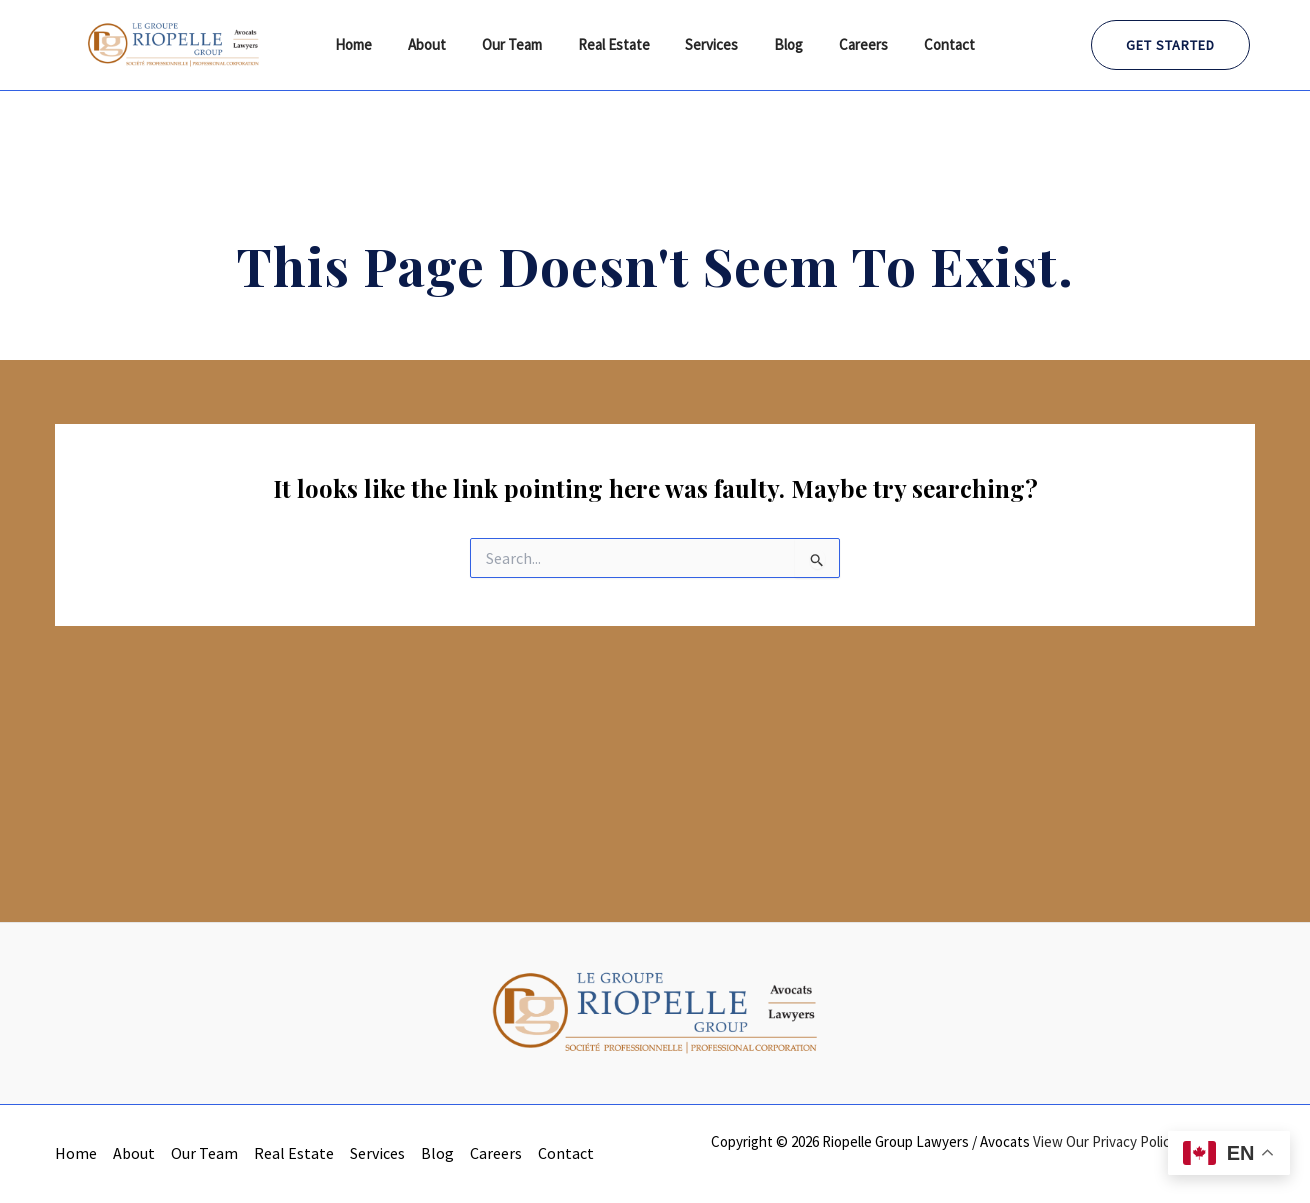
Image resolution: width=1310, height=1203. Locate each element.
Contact (929, 44)
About (442, 44)
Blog (780, 44)
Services (709, 44)
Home (374, 44)
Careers (849, 44)
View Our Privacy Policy (1105, 1141)
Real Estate (617, 44)
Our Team (521, 44)
